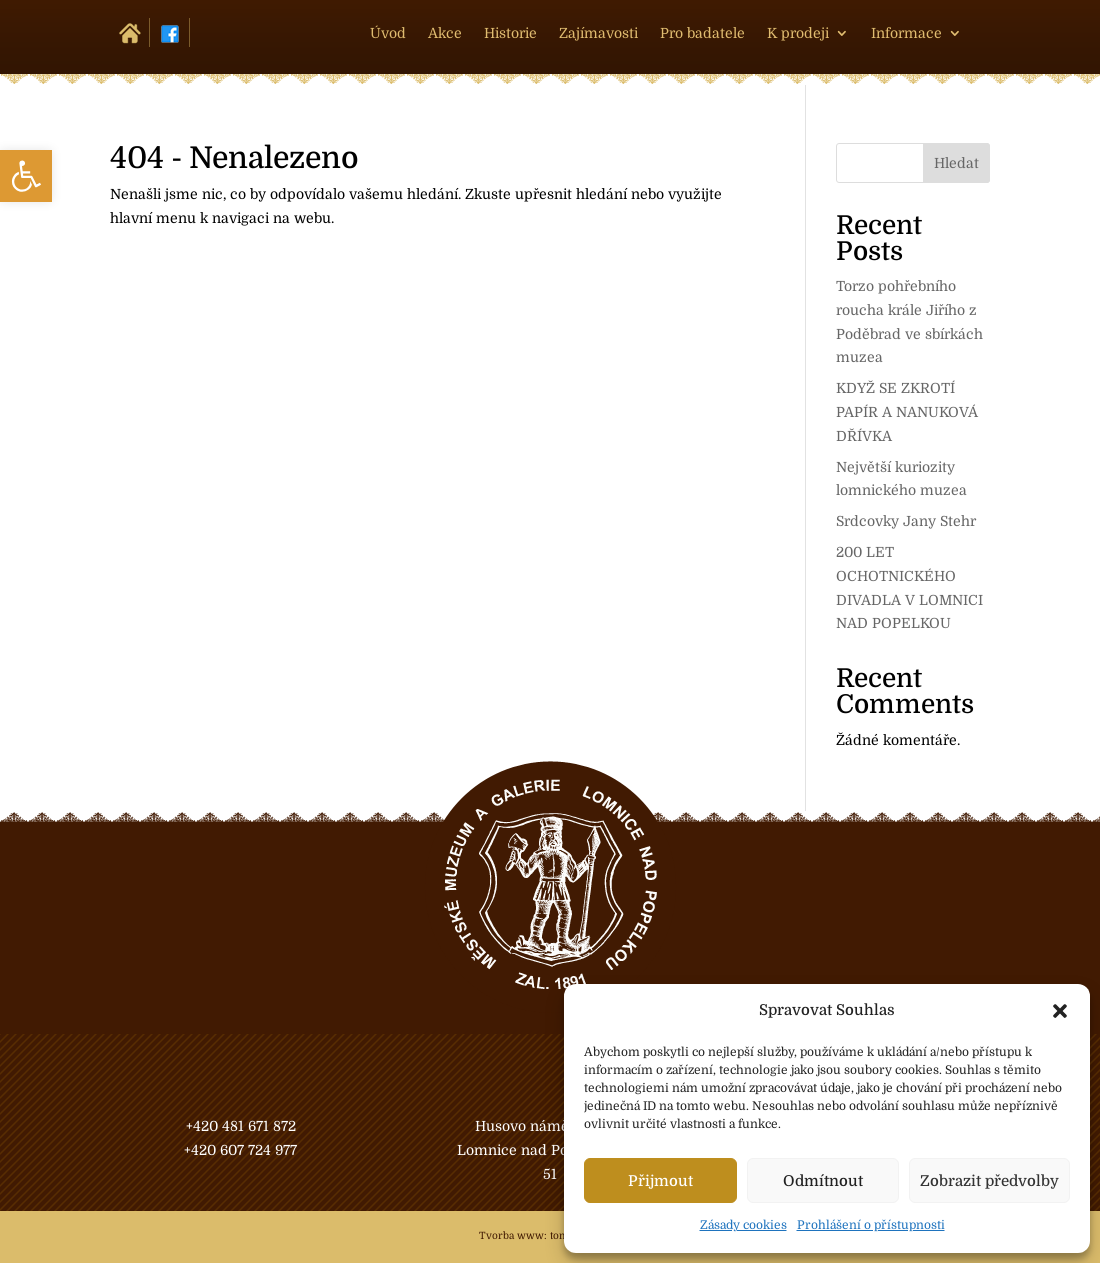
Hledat (956, 163)
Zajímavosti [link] (598, 33)
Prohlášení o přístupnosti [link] (871, 1225)
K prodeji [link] (798, 33)
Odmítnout (823, 1181)
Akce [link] (445, 33)
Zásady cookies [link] (743, 1225)
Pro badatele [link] (702, 33)
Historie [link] (510, 33)
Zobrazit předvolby (989, 1181)
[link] (26, 176)
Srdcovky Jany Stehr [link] (906, 521)
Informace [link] (906, 33)
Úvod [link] (388, 33)
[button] (1060, 1011)
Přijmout (660, 1181)
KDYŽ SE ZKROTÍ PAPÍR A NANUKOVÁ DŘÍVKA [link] (907, 412)
